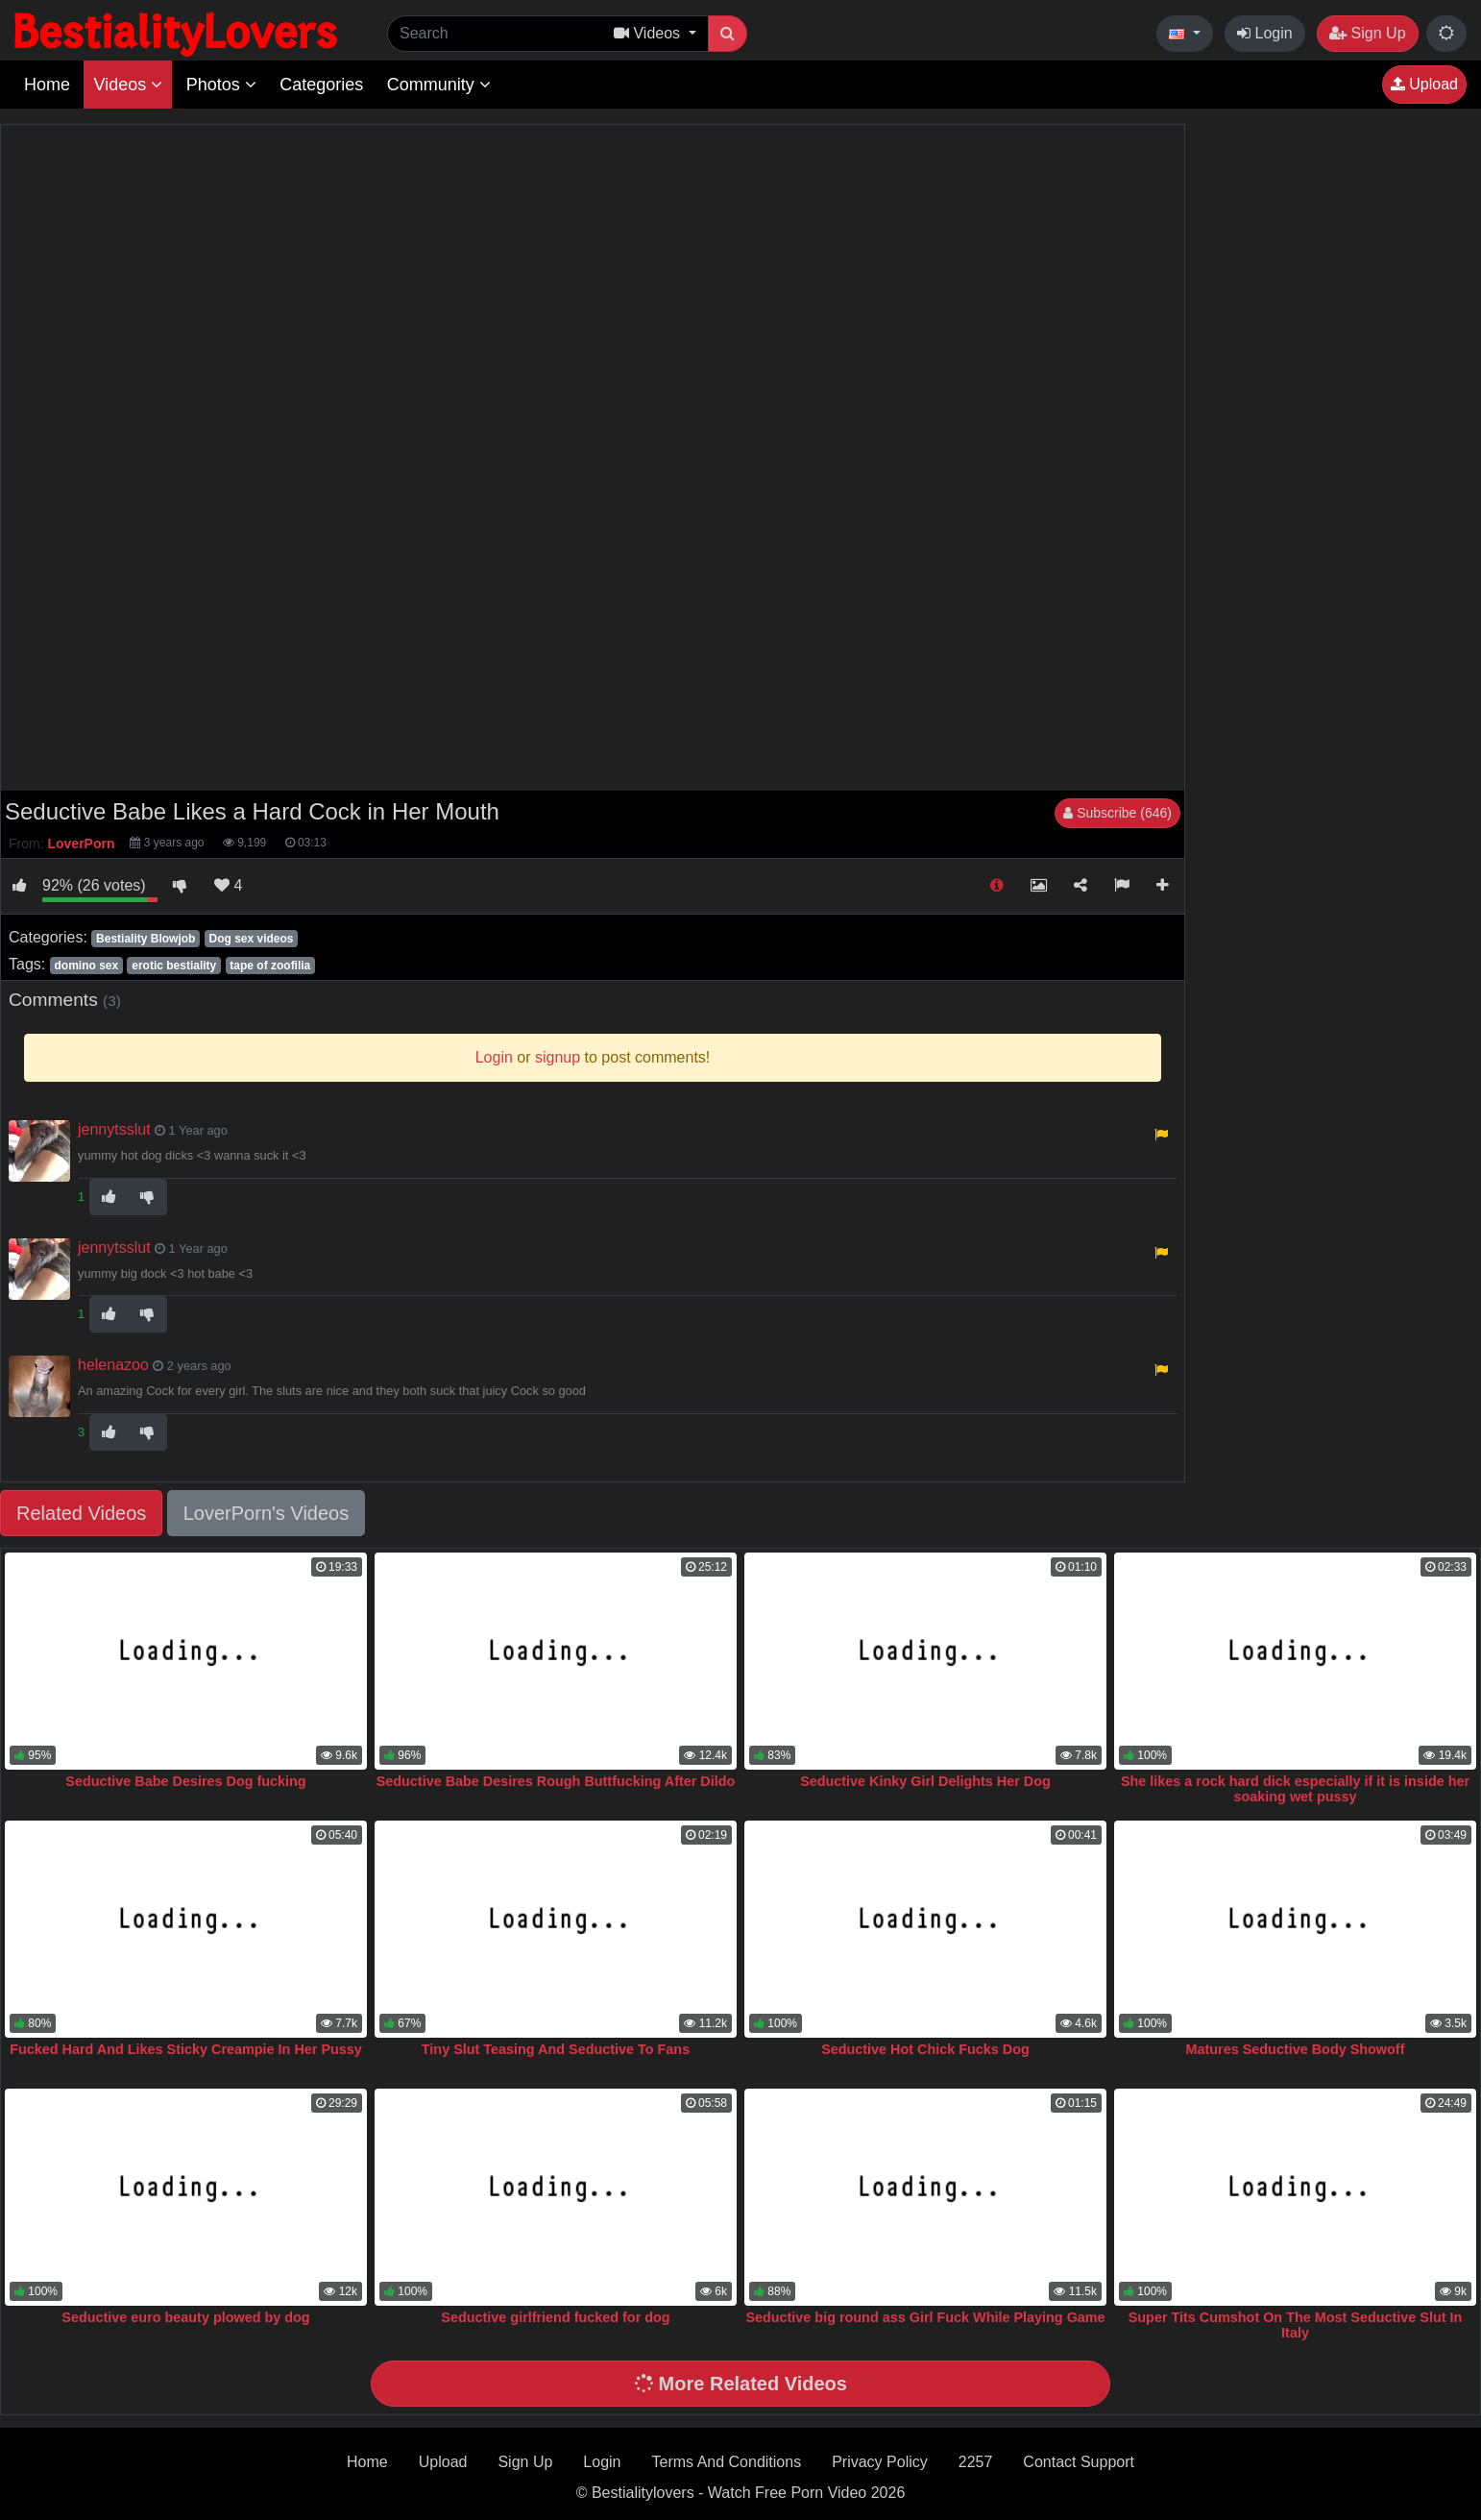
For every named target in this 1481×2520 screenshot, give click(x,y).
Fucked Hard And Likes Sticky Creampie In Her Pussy (186, 2049)
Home (47, 84)
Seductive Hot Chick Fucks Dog (925, 2049)
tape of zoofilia (270, 965)
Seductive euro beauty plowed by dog (185, 2317)
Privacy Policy (880, 2462)
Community (439, 84)
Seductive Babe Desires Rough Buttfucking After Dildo (556, 1781)
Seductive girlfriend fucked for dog (555, 2317)
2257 (976, 2462)
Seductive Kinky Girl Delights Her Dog (925, 1781)
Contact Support (1078, 2462)
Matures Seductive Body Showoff (1295, 2049)
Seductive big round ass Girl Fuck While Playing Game (925, 2317)
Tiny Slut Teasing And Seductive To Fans (556, 2049)
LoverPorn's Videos (266, 1513)
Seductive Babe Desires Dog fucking (185, 1781)
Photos (221, 84)
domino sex (86, 965)
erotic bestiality (174, 965)
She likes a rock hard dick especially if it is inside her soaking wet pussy (1295, 1789)
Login (1265, 33)
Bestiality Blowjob (145, 938)
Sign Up (1367, 33)
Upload (1424, 84)
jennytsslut (114, 1129)
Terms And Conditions (727, 2462)
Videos (127, 84)
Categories (321, 84)
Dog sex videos (250, 938)
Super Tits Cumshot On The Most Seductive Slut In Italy (1296, 2325)
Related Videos (81, 1513)
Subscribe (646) (1117, 812)
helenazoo (113, 1365)
